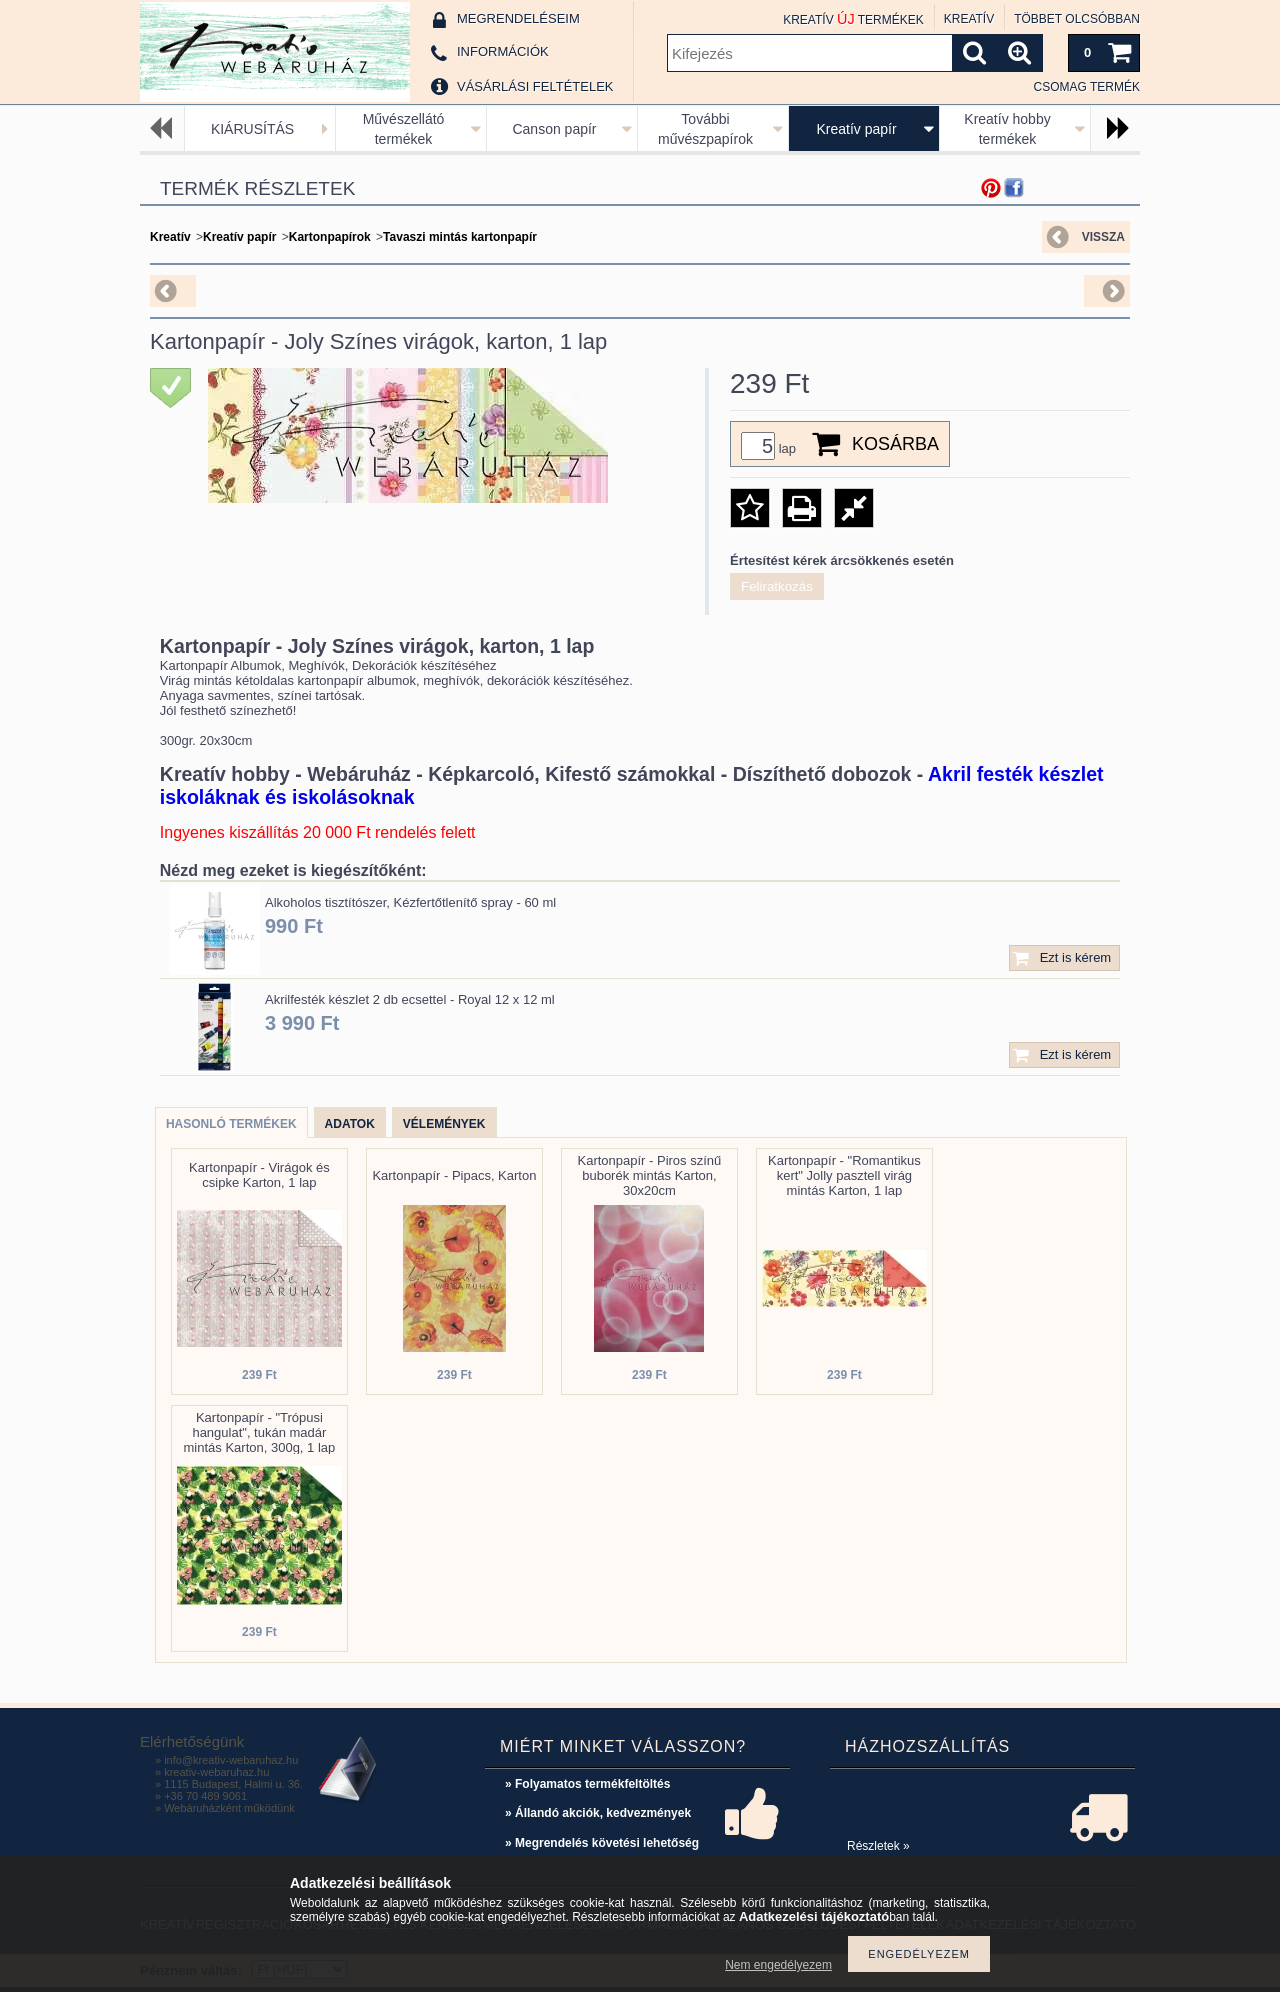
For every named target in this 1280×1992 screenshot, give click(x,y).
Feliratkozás (777, 586)
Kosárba (895, 444)
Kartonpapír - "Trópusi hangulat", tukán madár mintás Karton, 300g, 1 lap (260, 1432)
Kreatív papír (856, 129)
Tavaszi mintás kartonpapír (460, 237)
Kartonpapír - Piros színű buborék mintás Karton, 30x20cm (650, 1175)
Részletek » (878, 1846)
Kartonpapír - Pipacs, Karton (454, 1175)
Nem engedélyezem (778, 1965)
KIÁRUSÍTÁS (252, 129)
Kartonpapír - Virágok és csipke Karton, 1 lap (259, 1175)
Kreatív (170, 237)
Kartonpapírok (330, 237)
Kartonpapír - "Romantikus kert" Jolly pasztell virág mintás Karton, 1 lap (844, 1175)
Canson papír (554, 129)
